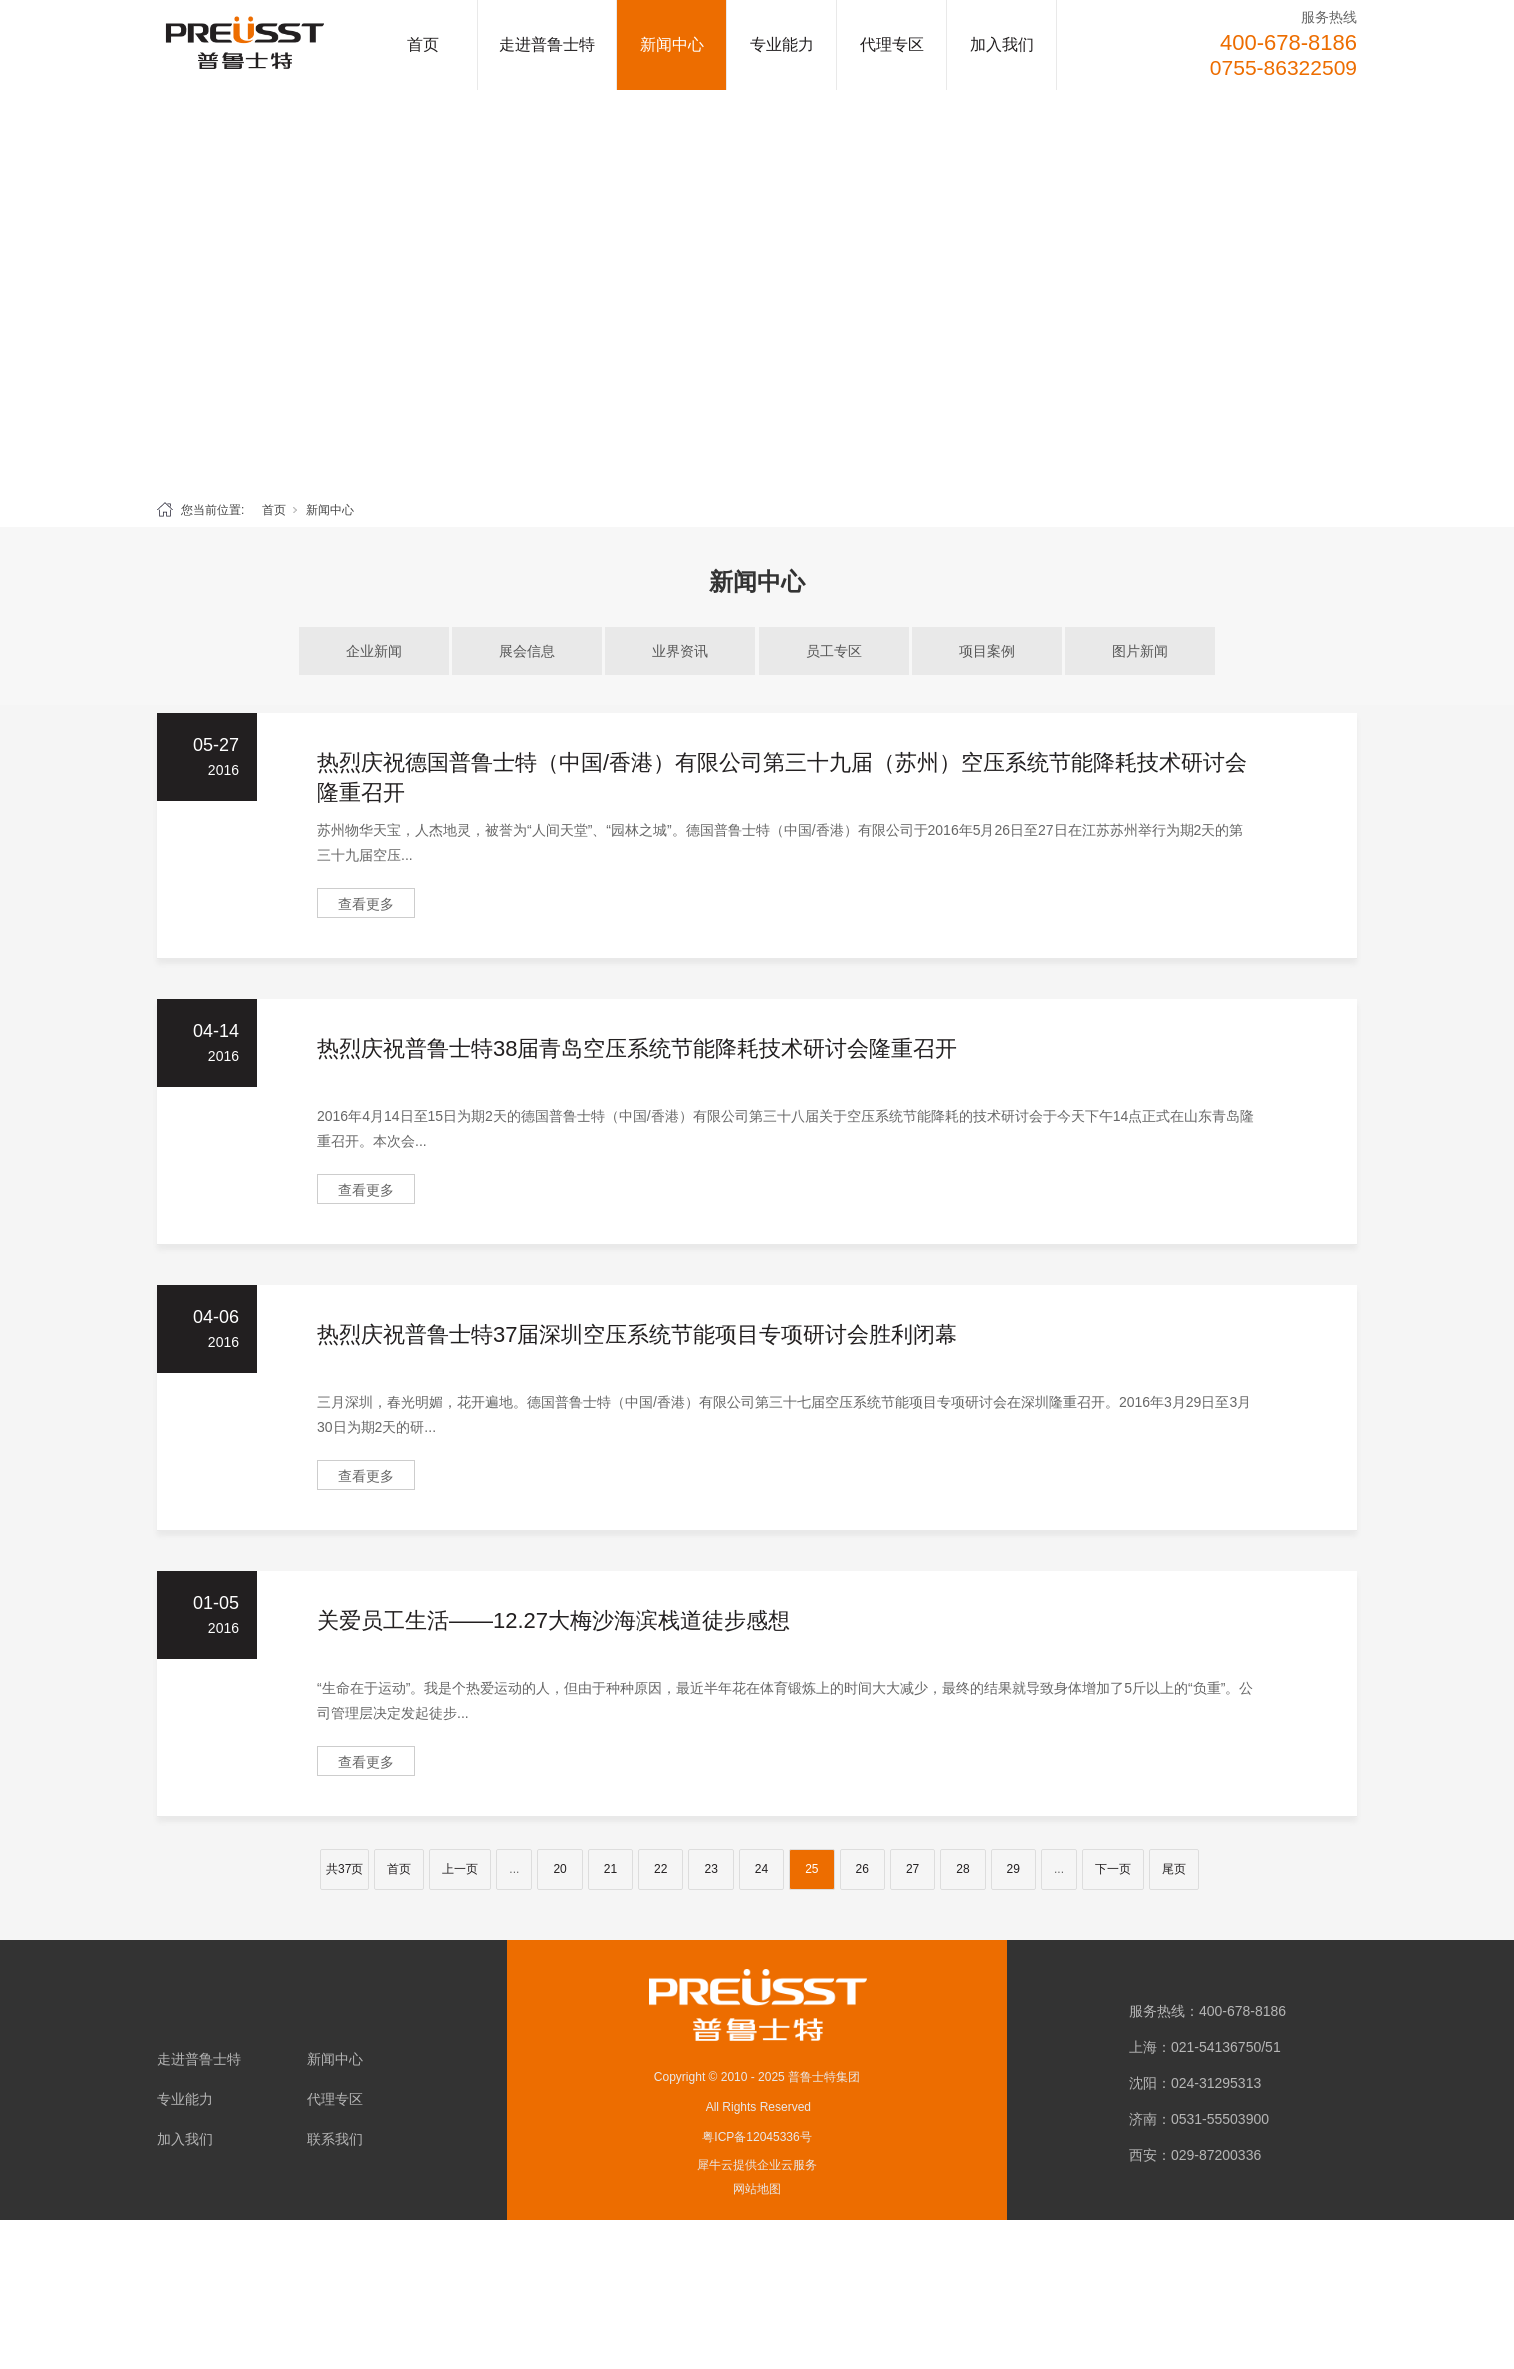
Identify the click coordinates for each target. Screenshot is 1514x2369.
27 (912, 1869)
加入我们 (1002, 44)
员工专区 (834, 651)
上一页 (460, 1869)
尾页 (1174, 1869)
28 (962, 1869)
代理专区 (892, 44)
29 (1013, 1869)
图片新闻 (1140, 651)
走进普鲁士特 (547, 44)
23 (710, 1869)
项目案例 (987, 651)
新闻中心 (672, 44)
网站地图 (757, 2189)
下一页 (1113, 1869)
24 (761, 1869)
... (514, 1869)
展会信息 (527, 651)
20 (559, 1869)
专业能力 (782, 44)
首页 (423, 44)
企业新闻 (374, 651)
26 (862, 1869)
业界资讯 (680, 651)
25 (811, 1869)
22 (660, 1869)
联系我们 (335, 2139)
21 (610, 1869)
